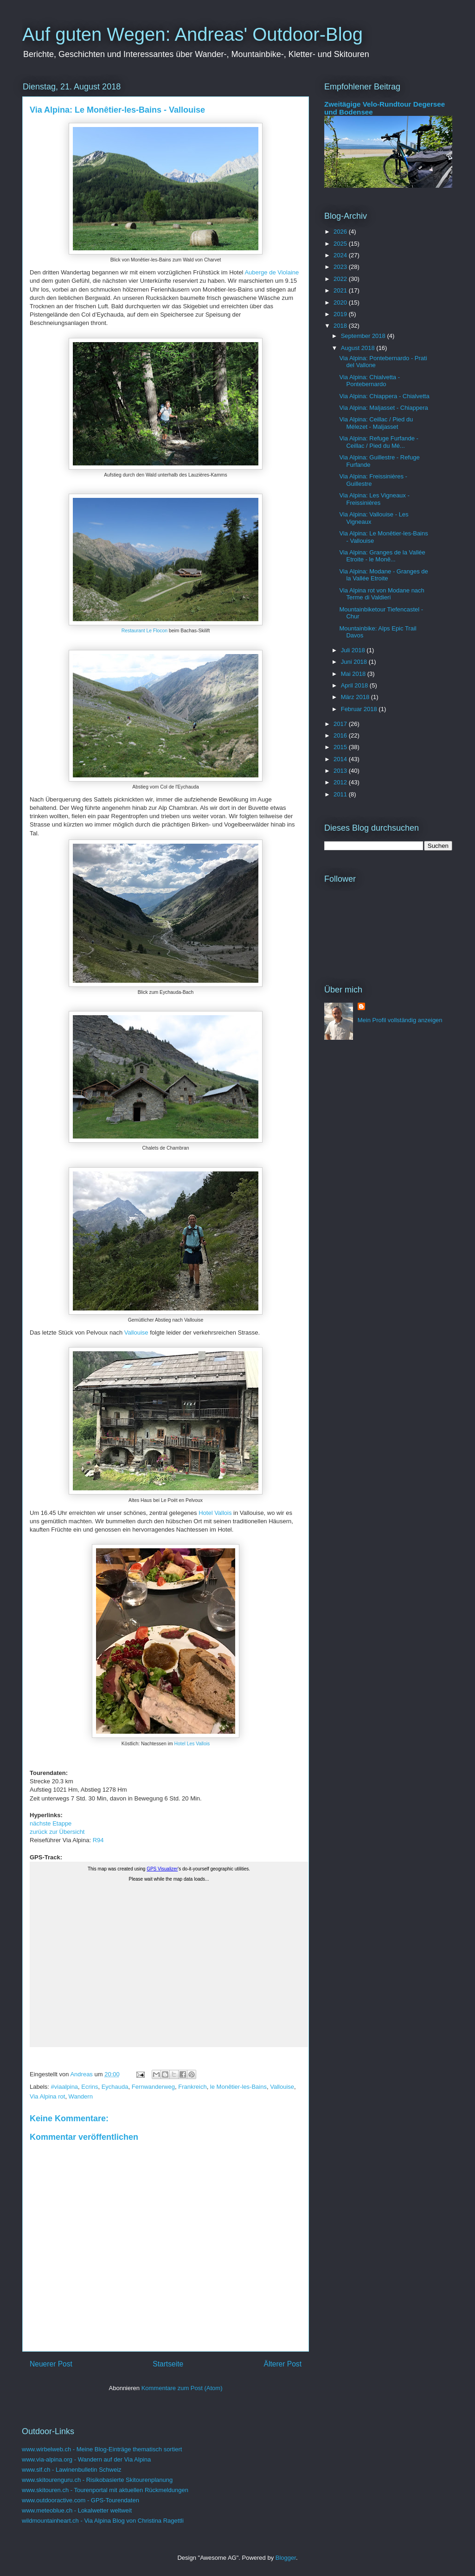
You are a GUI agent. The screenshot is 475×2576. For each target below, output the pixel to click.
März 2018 (356, 696)
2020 (341, 302)
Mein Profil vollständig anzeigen (400, 1020)
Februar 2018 (360, 709)
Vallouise (137, 1332)
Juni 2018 (355, 661)
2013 (341, 770)
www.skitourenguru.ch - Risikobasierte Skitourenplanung (97, 2479)
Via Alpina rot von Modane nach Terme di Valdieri (381, 594)
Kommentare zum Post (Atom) (182, 2388)
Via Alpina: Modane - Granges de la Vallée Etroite (383, 575)
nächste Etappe (50, 1823)
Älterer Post (283, 2364)
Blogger (286, 2557)
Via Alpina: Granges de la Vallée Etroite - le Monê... (382, 556)
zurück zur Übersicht (57, 1831)
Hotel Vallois (215, 1512)
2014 (341, 759)
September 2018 (364, 335)
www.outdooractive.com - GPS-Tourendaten (80, 2500)
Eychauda (115, 2086)
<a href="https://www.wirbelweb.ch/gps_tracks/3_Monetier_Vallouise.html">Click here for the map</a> (169, 1954)
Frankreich (192, 2086)
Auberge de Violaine (271, 272)
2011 (341, 794)
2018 (341, 325)
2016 (341, 735)
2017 (341, 723)
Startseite (168, 2364)
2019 (341, 314)
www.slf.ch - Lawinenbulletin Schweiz (72, 2469)
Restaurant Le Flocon (144, 630)
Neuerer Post (51, 2364)
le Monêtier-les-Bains (238, 2086)
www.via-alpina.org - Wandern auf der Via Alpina (86, 2459)
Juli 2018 (354, 650)
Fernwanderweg (153, 2086)
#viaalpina (64, 2086)
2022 (341, 278)
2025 (341, 243)
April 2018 (355, 685)
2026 (341, 231)
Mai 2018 (354, 673)
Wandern (81, 2096)
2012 (341, 782)
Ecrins (89, 2086)
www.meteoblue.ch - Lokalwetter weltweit (77, 2510)
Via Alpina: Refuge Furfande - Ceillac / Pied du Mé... (378, 442)
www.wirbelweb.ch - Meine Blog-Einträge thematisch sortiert (102, 2449)
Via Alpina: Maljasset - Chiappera (383, 407)
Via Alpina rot (47, 2096)
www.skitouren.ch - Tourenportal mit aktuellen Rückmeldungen (105, 2490)
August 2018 (359, 347)
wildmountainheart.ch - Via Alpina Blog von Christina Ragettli (103, 2520)
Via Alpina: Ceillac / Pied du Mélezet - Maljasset (376, 423)
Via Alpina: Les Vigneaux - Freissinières (374, 499)
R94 (98, 1840)
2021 (341, 290)
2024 (341, 255)
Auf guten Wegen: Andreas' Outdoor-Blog (192, 34)
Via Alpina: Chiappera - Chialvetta (384, 396)
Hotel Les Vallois (192, 1743)
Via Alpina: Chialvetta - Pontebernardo (369, 381)
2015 (341, 747)
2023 (341, 266)
